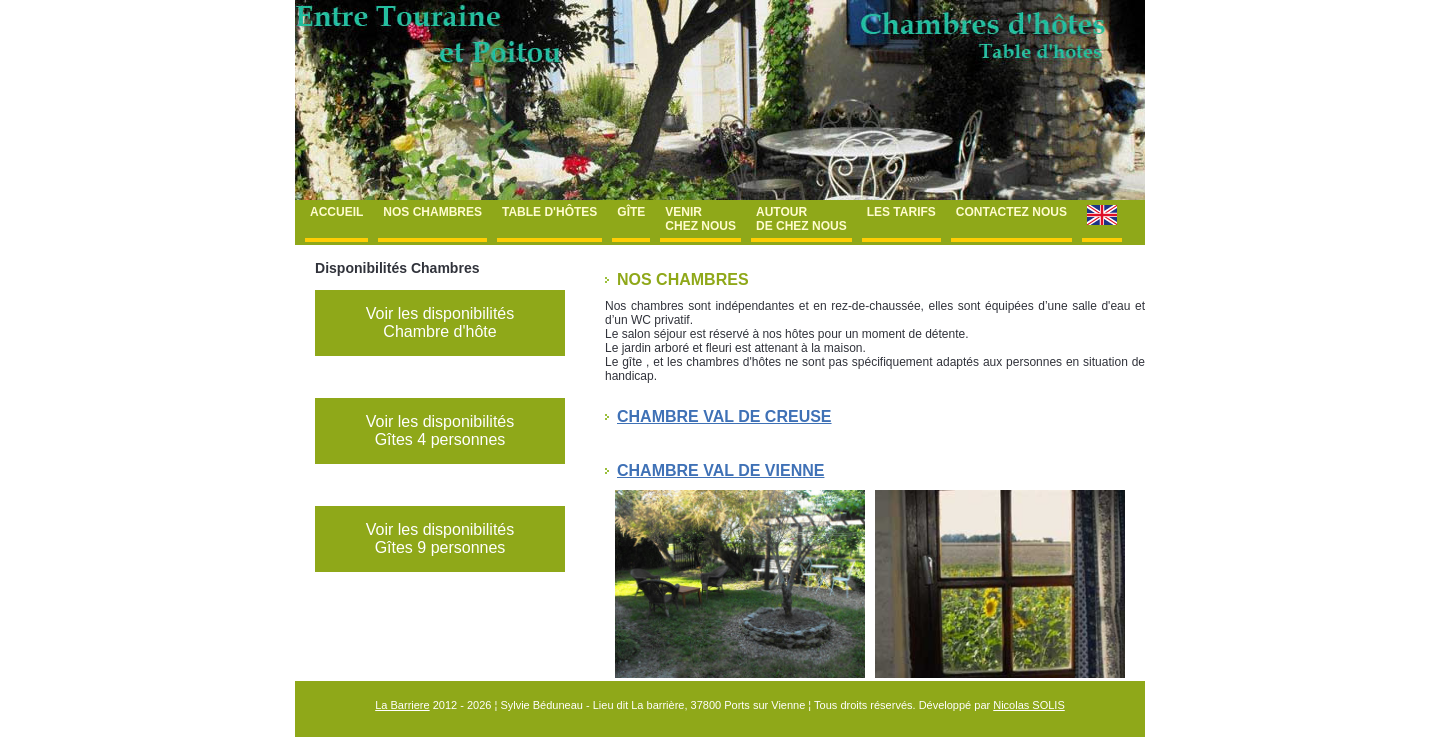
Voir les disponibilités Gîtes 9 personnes (440, 538)
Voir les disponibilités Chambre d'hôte (440, 322)
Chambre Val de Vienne (720, 470)
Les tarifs (901, 212)
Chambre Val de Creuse (724, 416)
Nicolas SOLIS (1029, 705)
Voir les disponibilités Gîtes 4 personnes (440, 430)
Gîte (631, 212)
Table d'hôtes (549, 212)
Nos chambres (432, 212)
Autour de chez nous (801, 219)
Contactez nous (1011, 212)
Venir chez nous (700, 219)
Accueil (336, 212)
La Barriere (402, 705)
